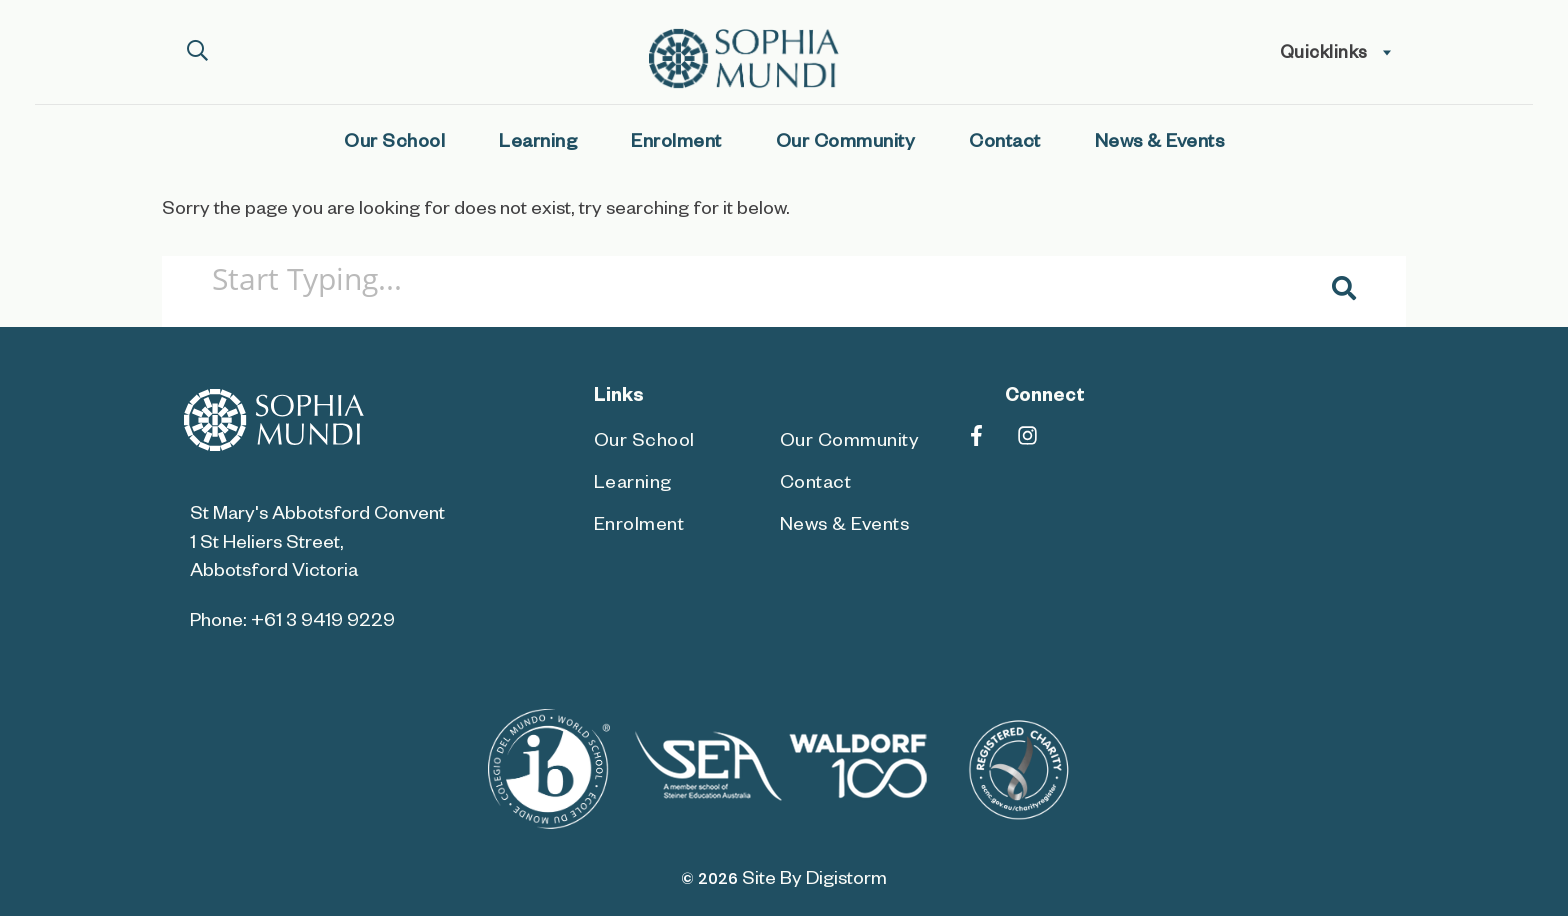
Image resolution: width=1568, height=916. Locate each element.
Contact (1005, 144)
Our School (394, 144)
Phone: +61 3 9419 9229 (292, 623)
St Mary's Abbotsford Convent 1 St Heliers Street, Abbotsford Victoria (317, 544)
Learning (538, 144)
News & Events (1160, 144)
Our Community (846, 144)
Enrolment (676, 144)
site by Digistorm (814, 881)
